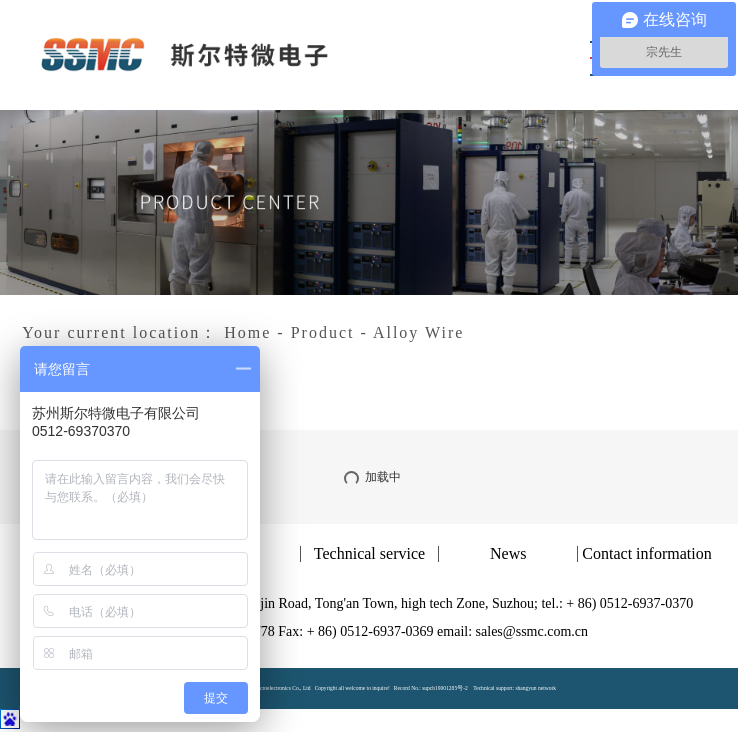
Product (323, 332)
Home (247, 332)
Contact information (646, 553)
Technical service (369, 553)
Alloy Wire (419, 332)
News (508, 553)
